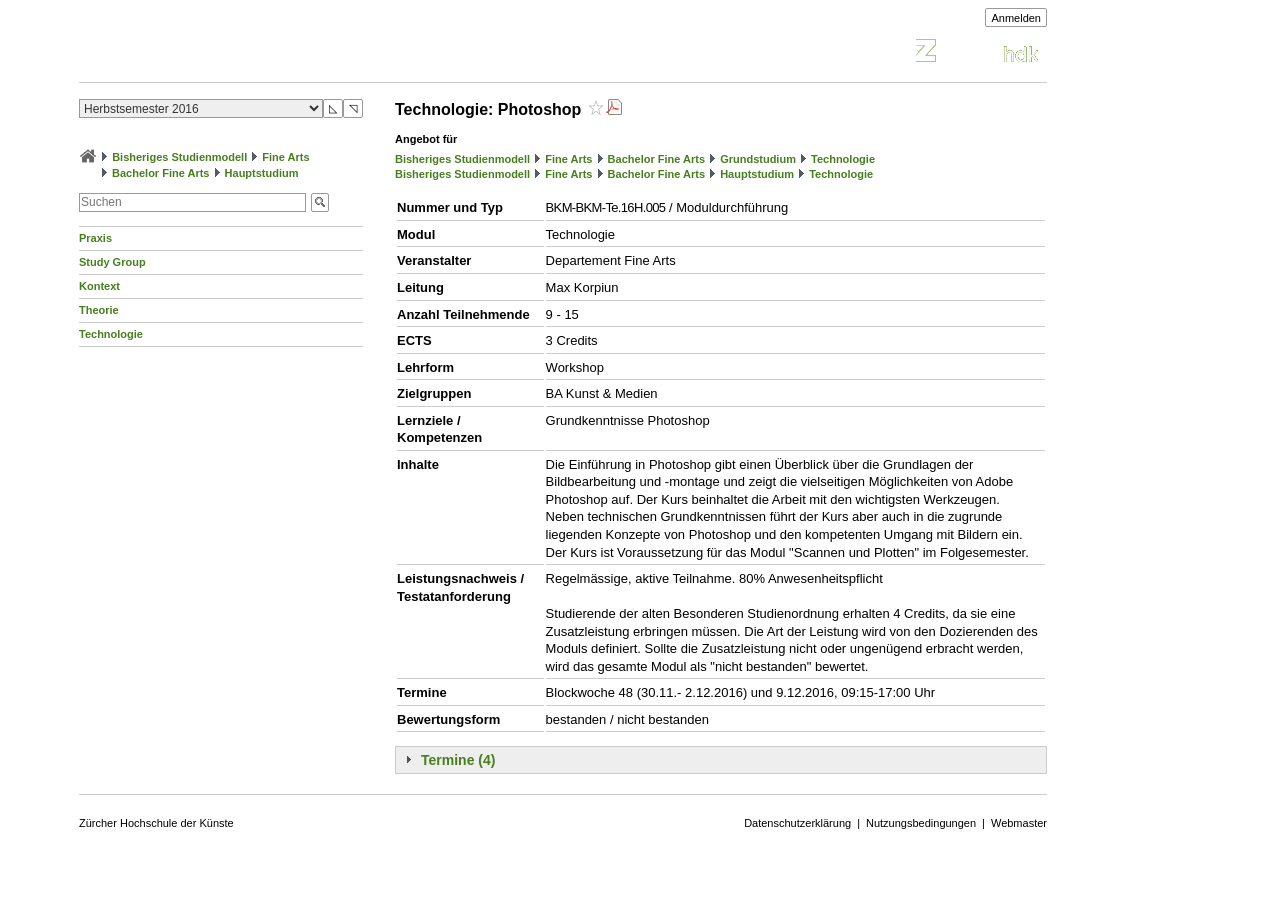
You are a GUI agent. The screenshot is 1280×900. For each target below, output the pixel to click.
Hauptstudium (262, 173)
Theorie (99, 310)
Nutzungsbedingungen (921, 823)
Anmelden (1016, 18)
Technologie (111, 334)
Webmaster (1019, 823)
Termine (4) (458, 760)
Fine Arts (285, 157)
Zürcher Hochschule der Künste (156, 823)
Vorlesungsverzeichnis (226, 53)
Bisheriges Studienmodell (179, 157)
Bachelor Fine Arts (160, 173)
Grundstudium (758, 159)
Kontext (99, 286)
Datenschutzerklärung (797, 823)
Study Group (112, 262)
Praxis (95, 238)
